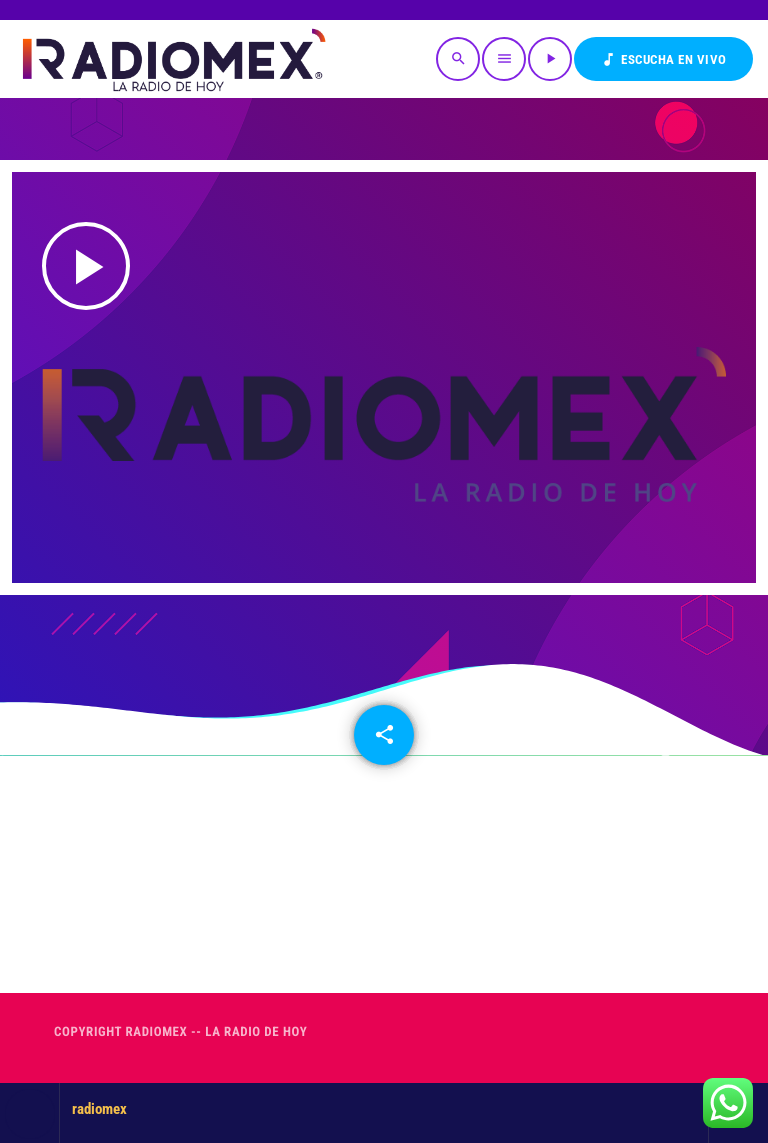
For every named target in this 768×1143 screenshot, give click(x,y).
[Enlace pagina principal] (172, 59)
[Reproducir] (550, 59)
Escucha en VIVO (663, 59)
